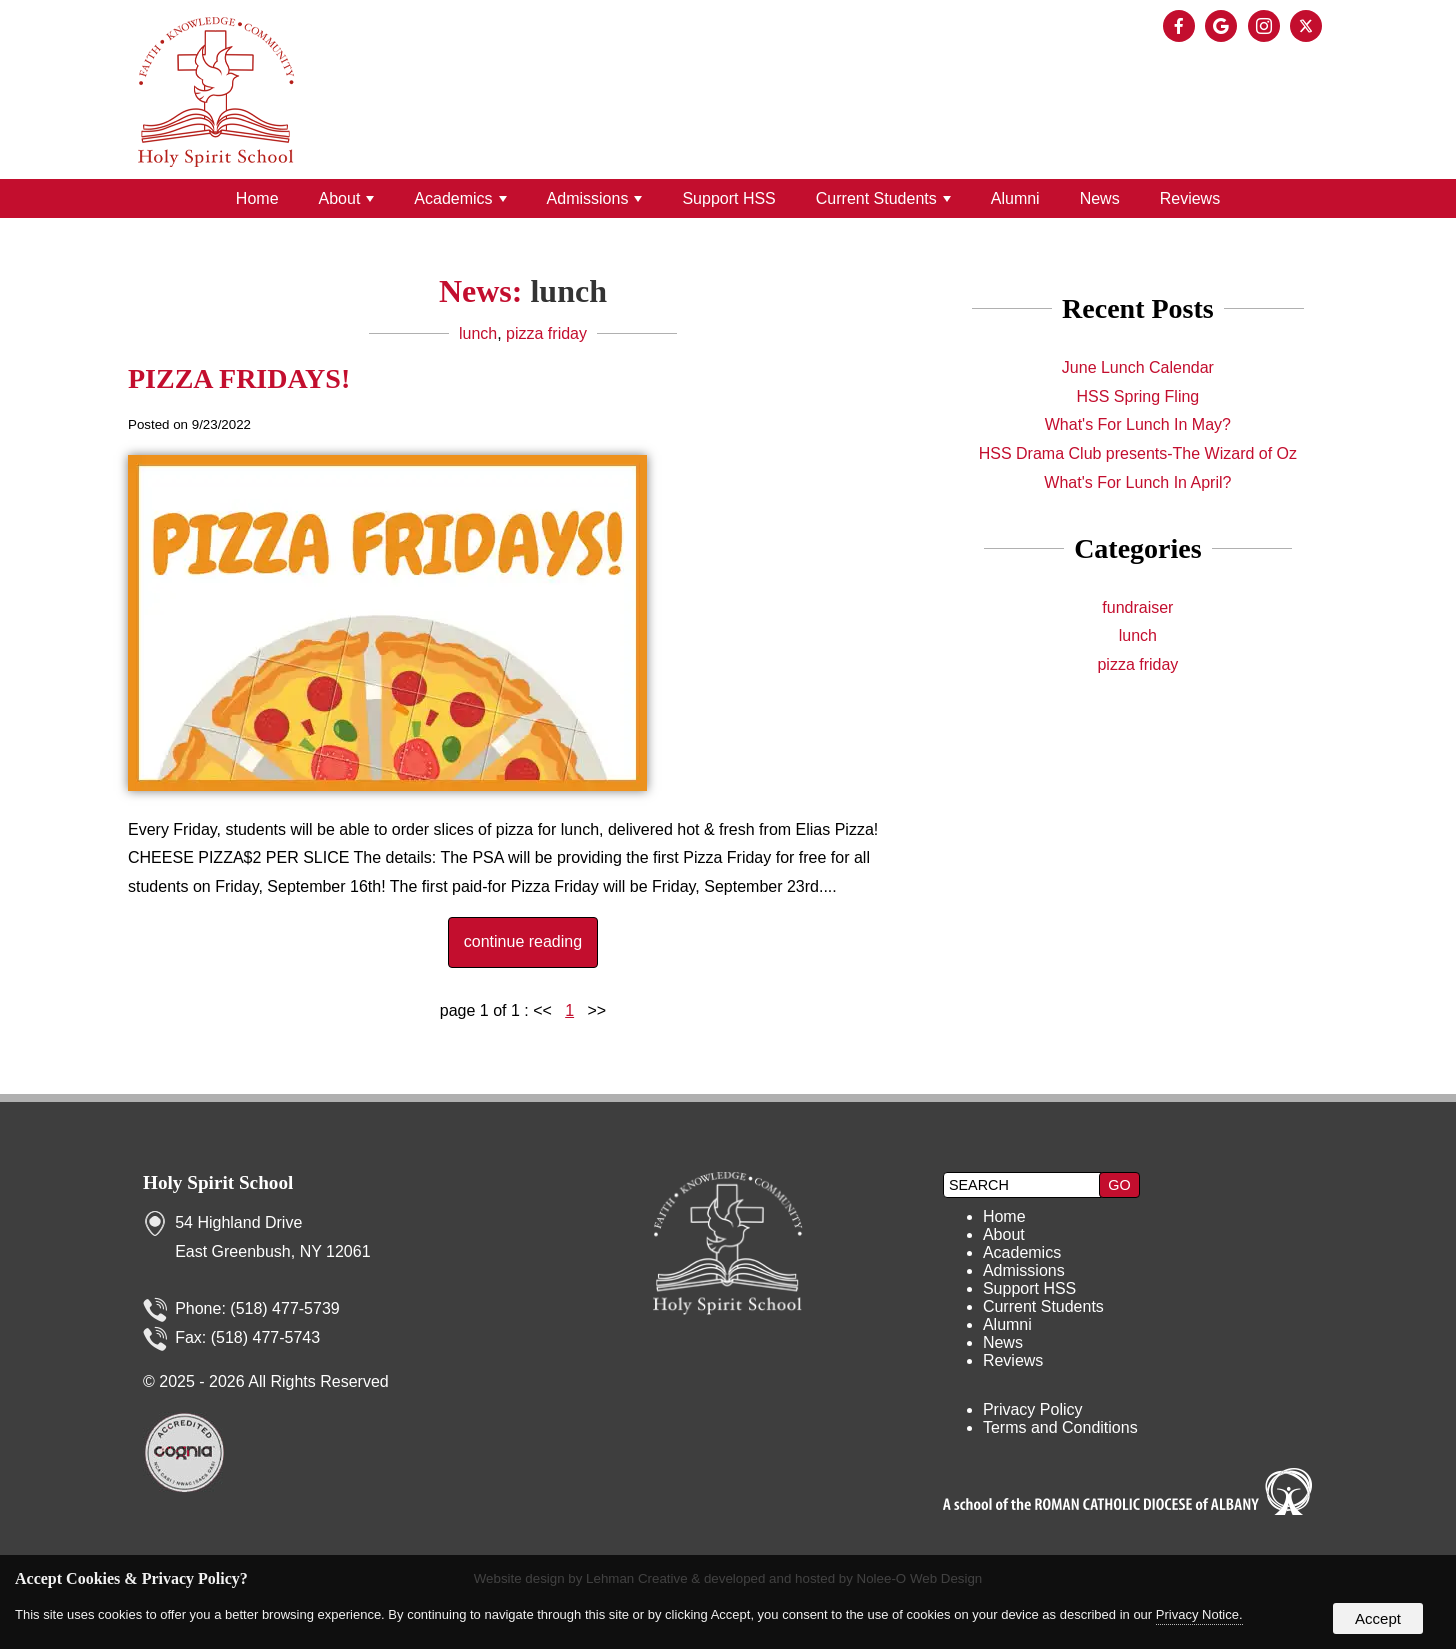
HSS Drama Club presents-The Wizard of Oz (1138, 453)
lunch (478, 333)
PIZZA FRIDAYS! (239, 378)
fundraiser (1137, 607)
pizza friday (546, 333)
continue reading (523, 941)
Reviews (1190, 198)
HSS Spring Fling (1138, 396)
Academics (460, 198)
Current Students (883, 198)
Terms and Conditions (1060, 1427)
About (347, 198)
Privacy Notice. (1199, 1614)
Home (257, 198)
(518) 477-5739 (284, 1308)
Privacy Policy (1033, 1409)
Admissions (595, 198)
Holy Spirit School (218, 1182)
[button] (1119, 1185)
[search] (1024, 1185)
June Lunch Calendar (1138, 367)
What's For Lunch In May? (1138, 424)
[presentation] (1182, 27)
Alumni (1015, 198)
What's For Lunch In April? (1137, 482)
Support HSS (728, 198)
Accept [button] (1378, 1618)
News (1100, 198)
